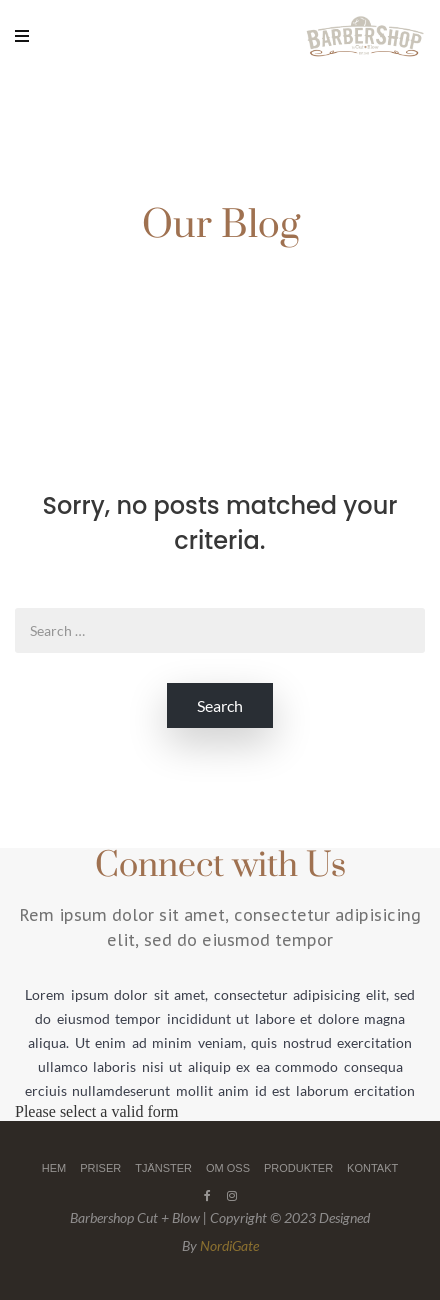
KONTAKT (372, 1168)
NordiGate (229, 1245)
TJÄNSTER (163, 1168)
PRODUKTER (298, 1168)
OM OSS (228, 1168)
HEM (54, 1168)
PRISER (100, 1168)
